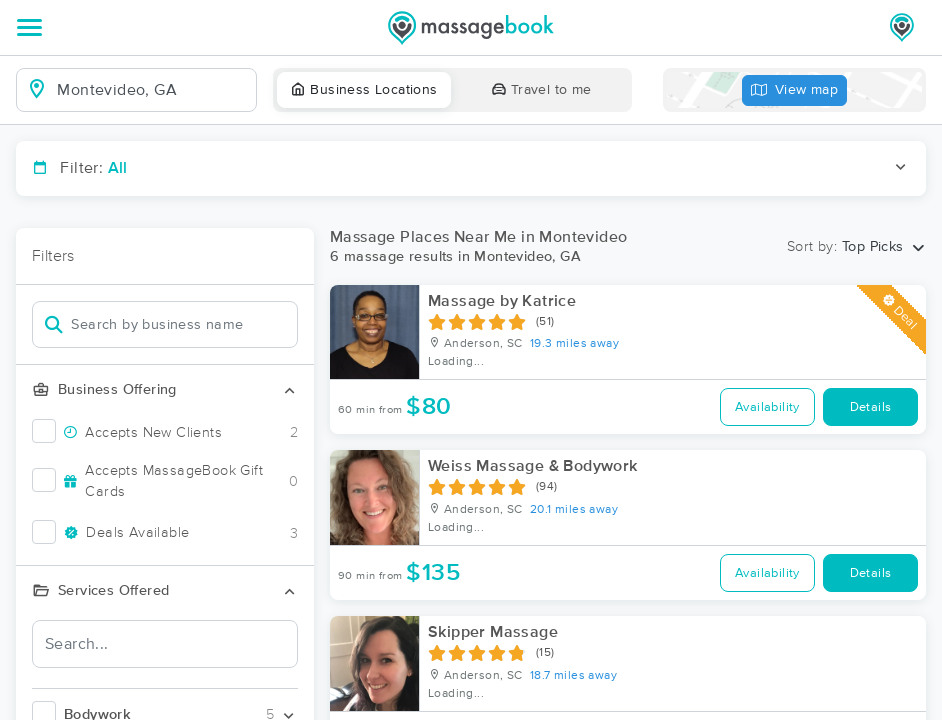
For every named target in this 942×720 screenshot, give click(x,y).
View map (795, 90)
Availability (767, 407)
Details (871, 407)
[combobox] (152, 90)
